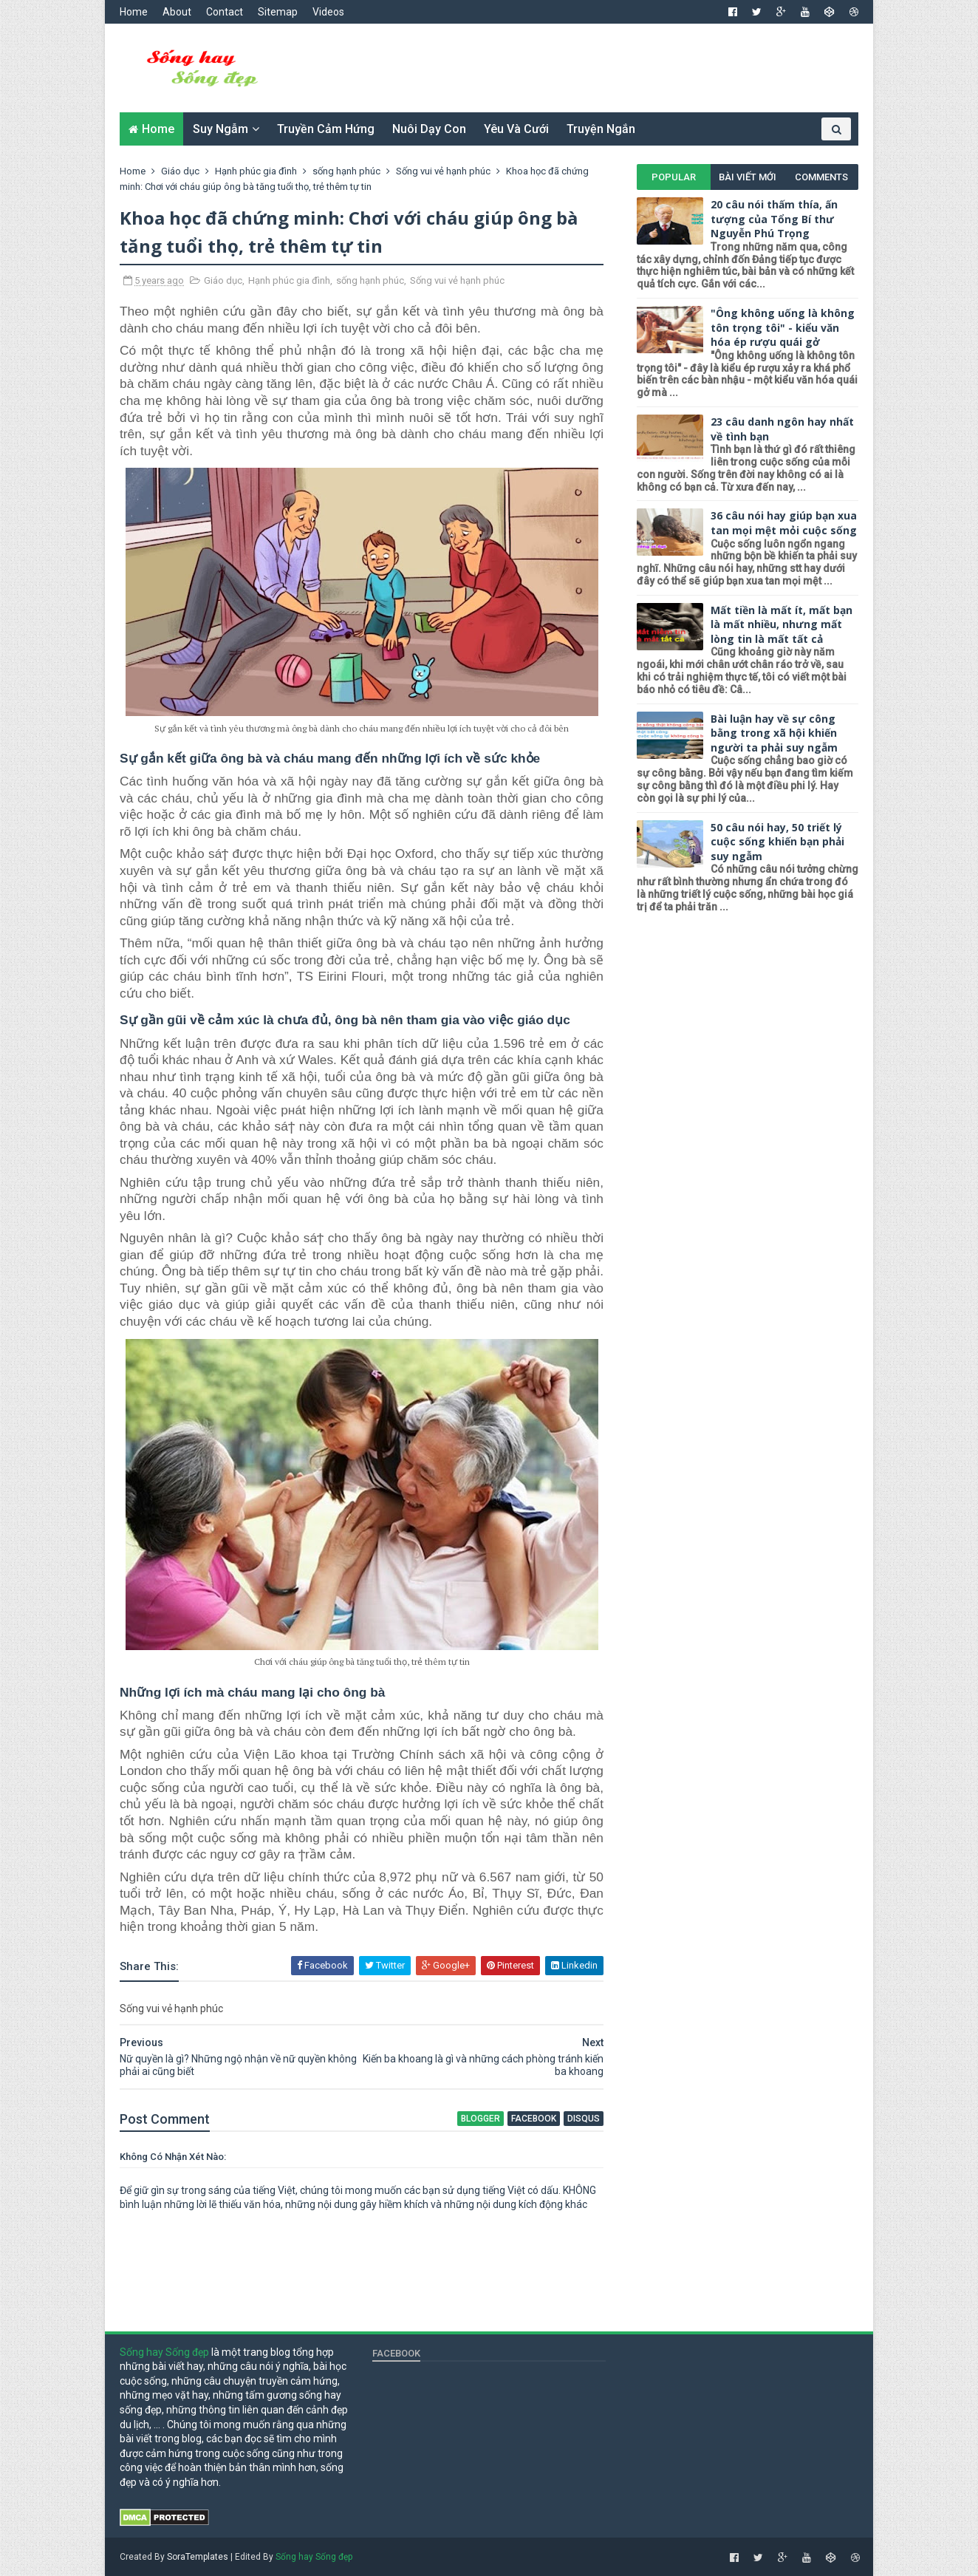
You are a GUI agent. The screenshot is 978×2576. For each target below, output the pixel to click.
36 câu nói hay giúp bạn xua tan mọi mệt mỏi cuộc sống (784, 522)
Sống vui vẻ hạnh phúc (457, 280)
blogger (480, 2118)
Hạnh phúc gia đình (289, 280)
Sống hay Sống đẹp (164, 2352)
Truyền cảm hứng (326, 129)
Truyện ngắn (601, 129)
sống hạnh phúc (370, 280)
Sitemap (278, 12)
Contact (224, 12)
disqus (583, 2118)
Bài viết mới (747, 177)
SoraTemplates (197, 2557)
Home (134, 12)
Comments (821, 177)
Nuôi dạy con (429, 129)
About (177, 12)
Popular (674, 177)
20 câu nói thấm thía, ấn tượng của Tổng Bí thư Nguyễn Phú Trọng (774, 218)
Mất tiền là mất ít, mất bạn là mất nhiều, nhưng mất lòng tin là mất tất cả (781, 624)
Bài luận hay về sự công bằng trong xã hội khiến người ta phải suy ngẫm (774, 733)
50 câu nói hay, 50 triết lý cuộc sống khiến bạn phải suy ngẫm (777, 841)
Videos (328, 12)
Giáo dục (223, 280)
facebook (533, 2118)
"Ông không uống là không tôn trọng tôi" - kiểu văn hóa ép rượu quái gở (783, 327)
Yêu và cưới (516, 129)
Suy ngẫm (220, 129)
